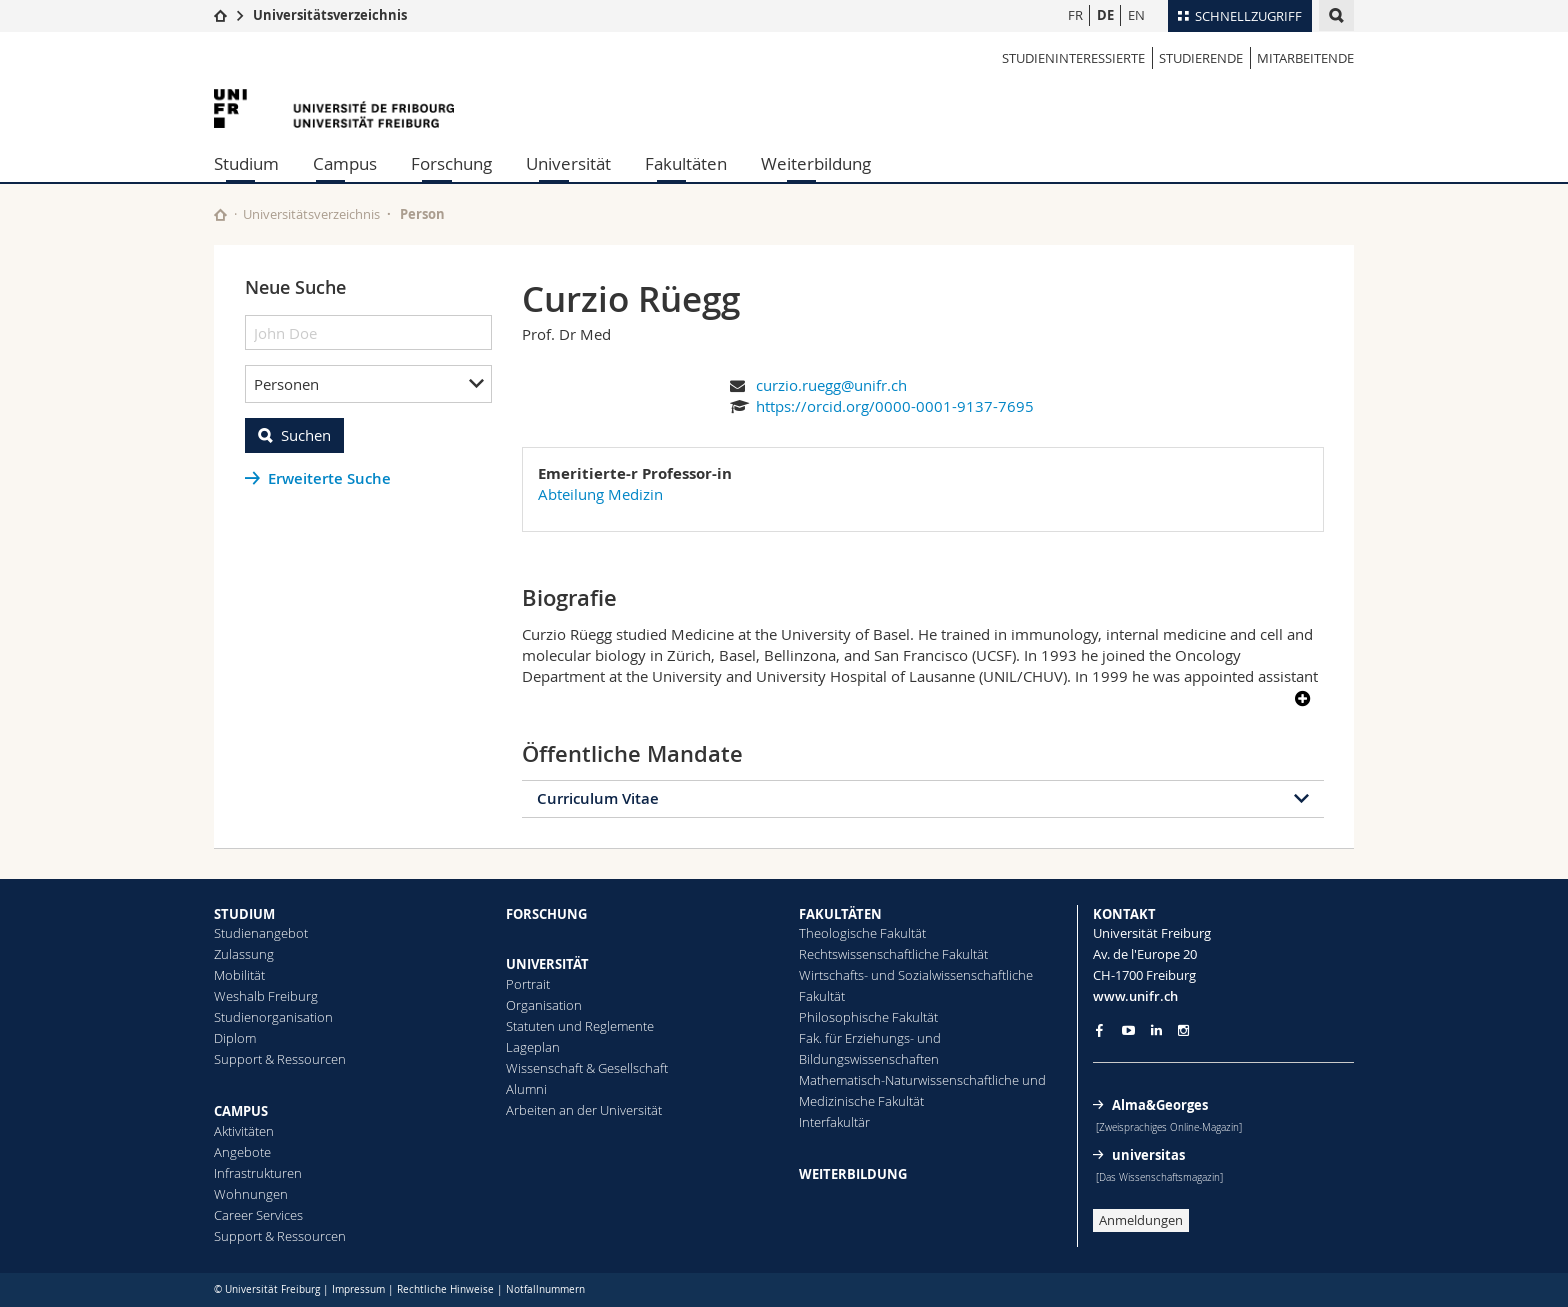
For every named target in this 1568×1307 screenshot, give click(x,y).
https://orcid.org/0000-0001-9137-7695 (895, 406)
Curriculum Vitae (598, 798)
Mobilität (239, 975)
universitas (1148, 1155)
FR (1075, 15)
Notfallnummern (545, 1289)
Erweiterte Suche (329, 478)
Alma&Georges (1160, 1105)
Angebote (242, 1152)
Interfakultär (834, 1122)
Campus (345, 163)
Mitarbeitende (1305, 58)
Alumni (526, 1089)
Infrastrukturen (258, 1173)
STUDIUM (244, 914)
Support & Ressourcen (280, 1059)
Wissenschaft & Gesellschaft (587, 1068)
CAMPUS (241, 1111)
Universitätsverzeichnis (330, 15)
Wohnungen (251, 1194)
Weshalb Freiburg (266, 996)
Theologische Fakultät (862, 933)
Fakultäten (686, 163)
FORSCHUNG (546, 914)
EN (1136, 15)
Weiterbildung (816, 163)
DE (1105, 15)
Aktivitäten (244, 1131)
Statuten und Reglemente (580, 1026)
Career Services (258, 1215)
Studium (246, 163)
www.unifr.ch (1135, 996)
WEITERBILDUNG (853, 1174)
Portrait (528, 984)
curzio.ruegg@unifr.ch (831, 385)
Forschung (451, 163)
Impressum (358, 1289)
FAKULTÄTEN (840, 914)
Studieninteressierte (1073, 58)
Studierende (1201, 58)
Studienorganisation (273, 1017)
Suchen (306, 435)
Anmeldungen (1141, 1220)
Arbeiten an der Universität (584, 1110)
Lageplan (533, 1047)
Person (422, 214)
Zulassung (244, 954)
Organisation (544, 1005)
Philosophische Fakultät (868, 1017)
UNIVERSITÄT (547, 964)
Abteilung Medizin (600, 494)
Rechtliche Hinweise (445, 1289)
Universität (568, 163)
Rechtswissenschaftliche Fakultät (893, 954)
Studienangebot (261, 933)
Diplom (235, 1038)
